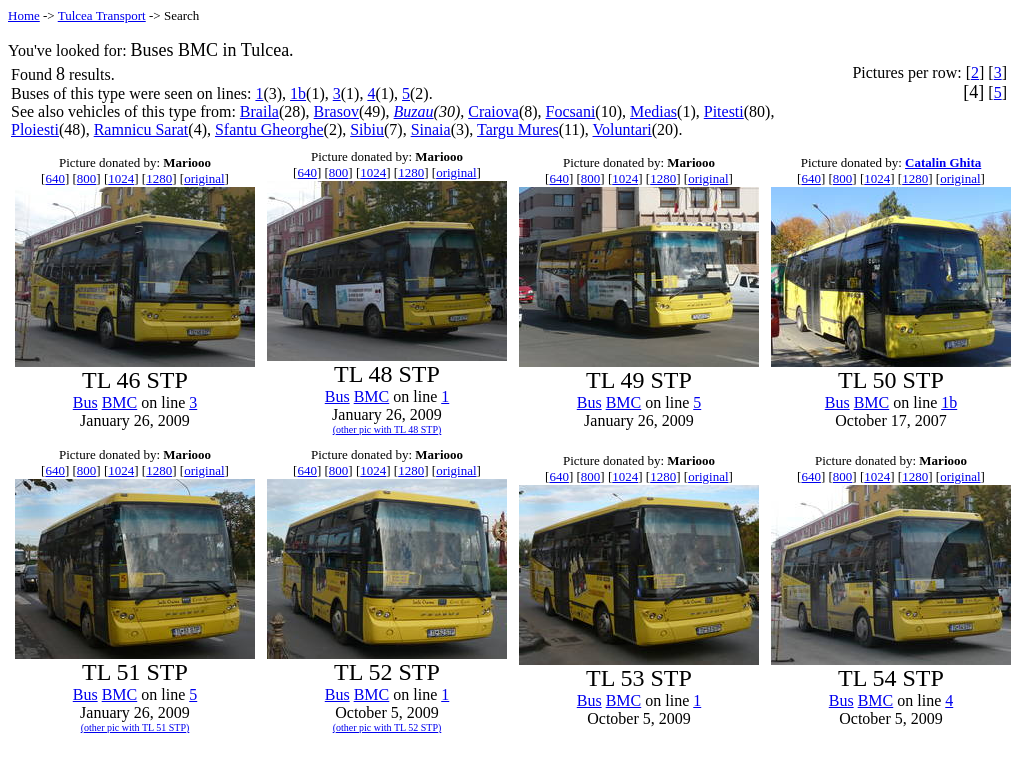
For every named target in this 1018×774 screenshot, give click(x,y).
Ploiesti (35, 129)
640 (55, 178)
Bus (85, 402)
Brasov (336, 111)
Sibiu (367, 129)
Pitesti (724, 111)
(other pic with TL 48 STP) (387, 429)
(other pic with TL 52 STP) (387, 727)
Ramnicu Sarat (141, 129)
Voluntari (622, 129)
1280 (159, 178)
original (204, 178)
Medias (653, 111)
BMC (120, 402)
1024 (121, 178)
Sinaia (431, 129)
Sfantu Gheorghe (269, 129)
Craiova (493, 111)
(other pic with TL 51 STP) (135, 727)
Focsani (571, 111)
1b (298, 93)
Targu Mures (518, 129)
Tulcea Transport (102, 15)
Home (24, 15)
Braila (259, 111)
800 (87, 178)
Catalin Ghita (943, 162)
